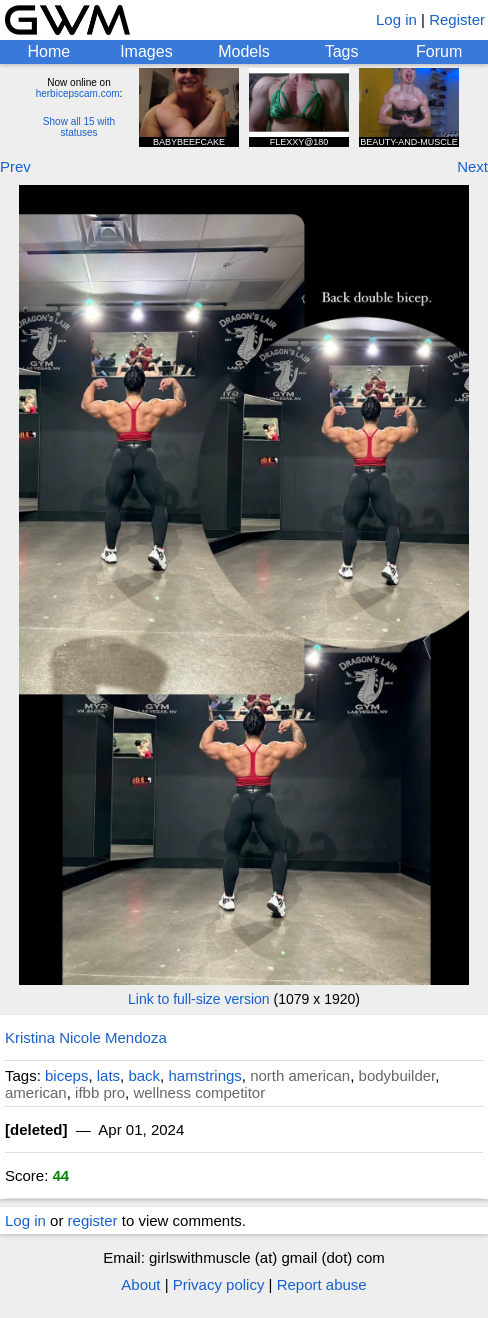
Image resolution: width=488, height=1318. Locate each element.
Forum (439, 51)
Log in (396, 19)
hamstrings (204, 1075)
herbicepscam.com (78, 93)
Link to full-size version (199, 999)
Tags (342, 51)
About (140, 1284)
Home (48, 51)
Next (472, 166)
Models (244, 51)
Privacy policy (219, 1284)
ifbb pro (100, 1092)
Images (146, 51)
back (144, 1075)
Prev (15, 166)
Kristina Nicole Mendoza (86, 1037)
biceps (66, 1075)
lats (108, 1075)
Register (457, 19)
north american (300, 1075)
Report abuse (322, 1284)
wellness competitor (199, 1092)
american (36, 1092)
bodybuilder (397, 1075)
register (93, 1220)
